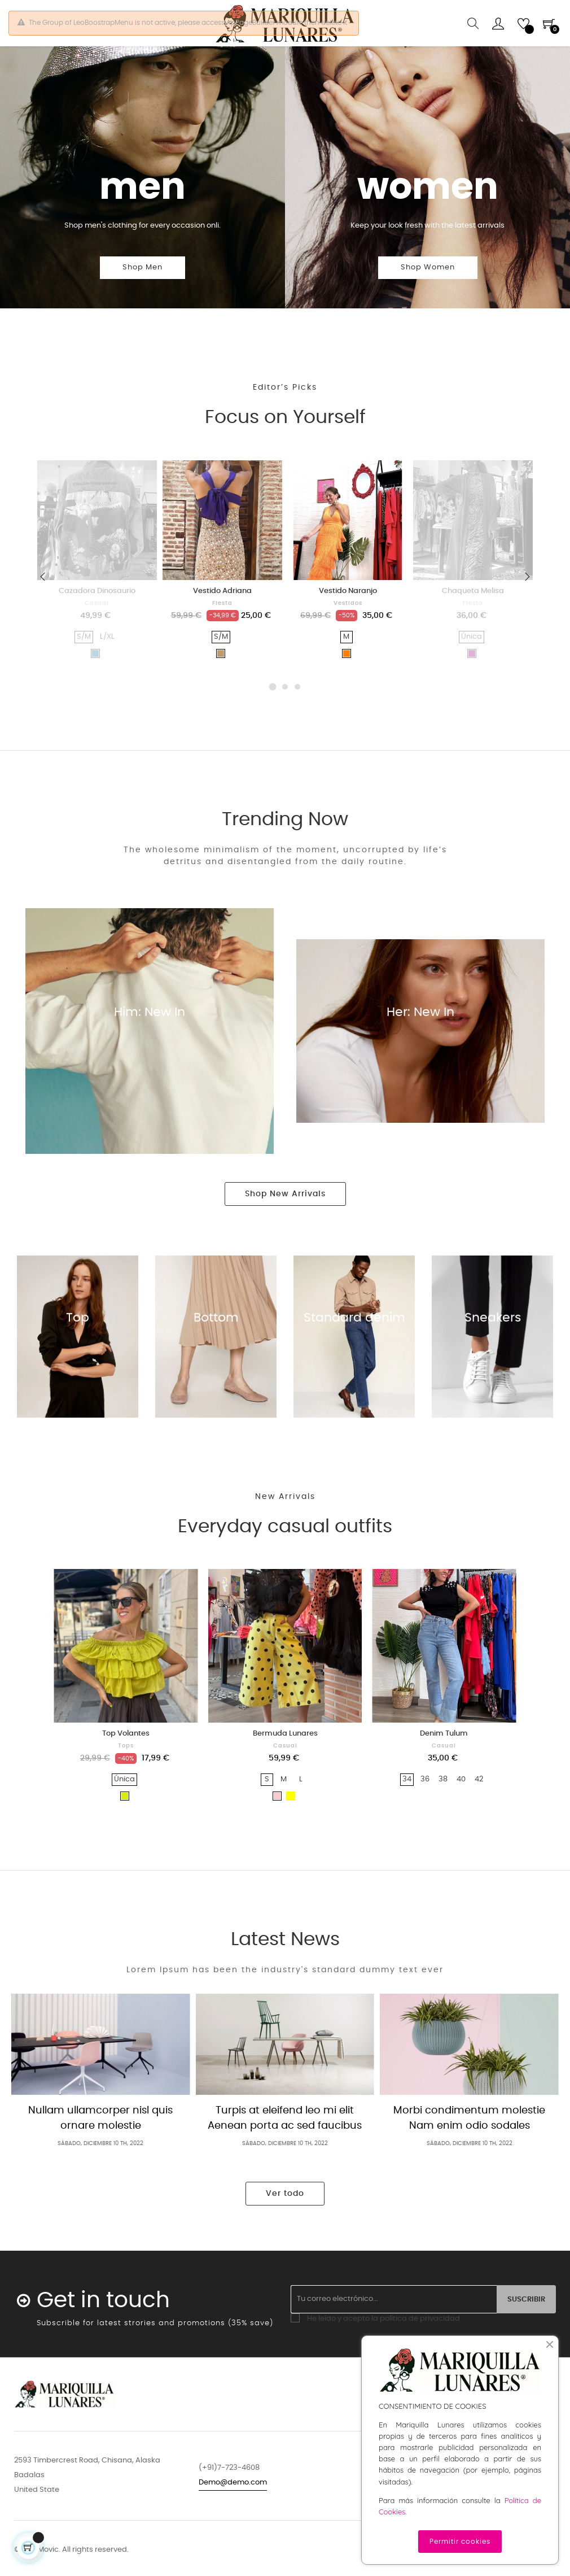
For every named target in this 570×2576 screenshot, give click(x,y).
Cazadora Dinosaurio (97, 621)
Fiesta (222, 633)
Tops (126, 1776)
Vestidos (348, 633)
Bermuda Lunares (285, 1763)
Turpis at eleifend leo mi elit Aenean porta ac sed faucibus (285, 2148)
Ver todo (285, 2224)
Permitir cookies (459, 2541)
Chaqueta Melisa (473, 621)
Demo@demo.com (233, 2512)
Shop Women (428, 298)
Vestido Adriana (222, 621)
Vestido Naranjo (348, 621)
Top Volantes (126, 1763)
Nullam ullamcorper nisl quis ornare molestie (100, 2148)
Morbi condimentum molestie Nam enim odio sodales (469, 2148)
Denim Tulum (444, 1763)
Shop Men (142, 298)
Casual (97, 633)
